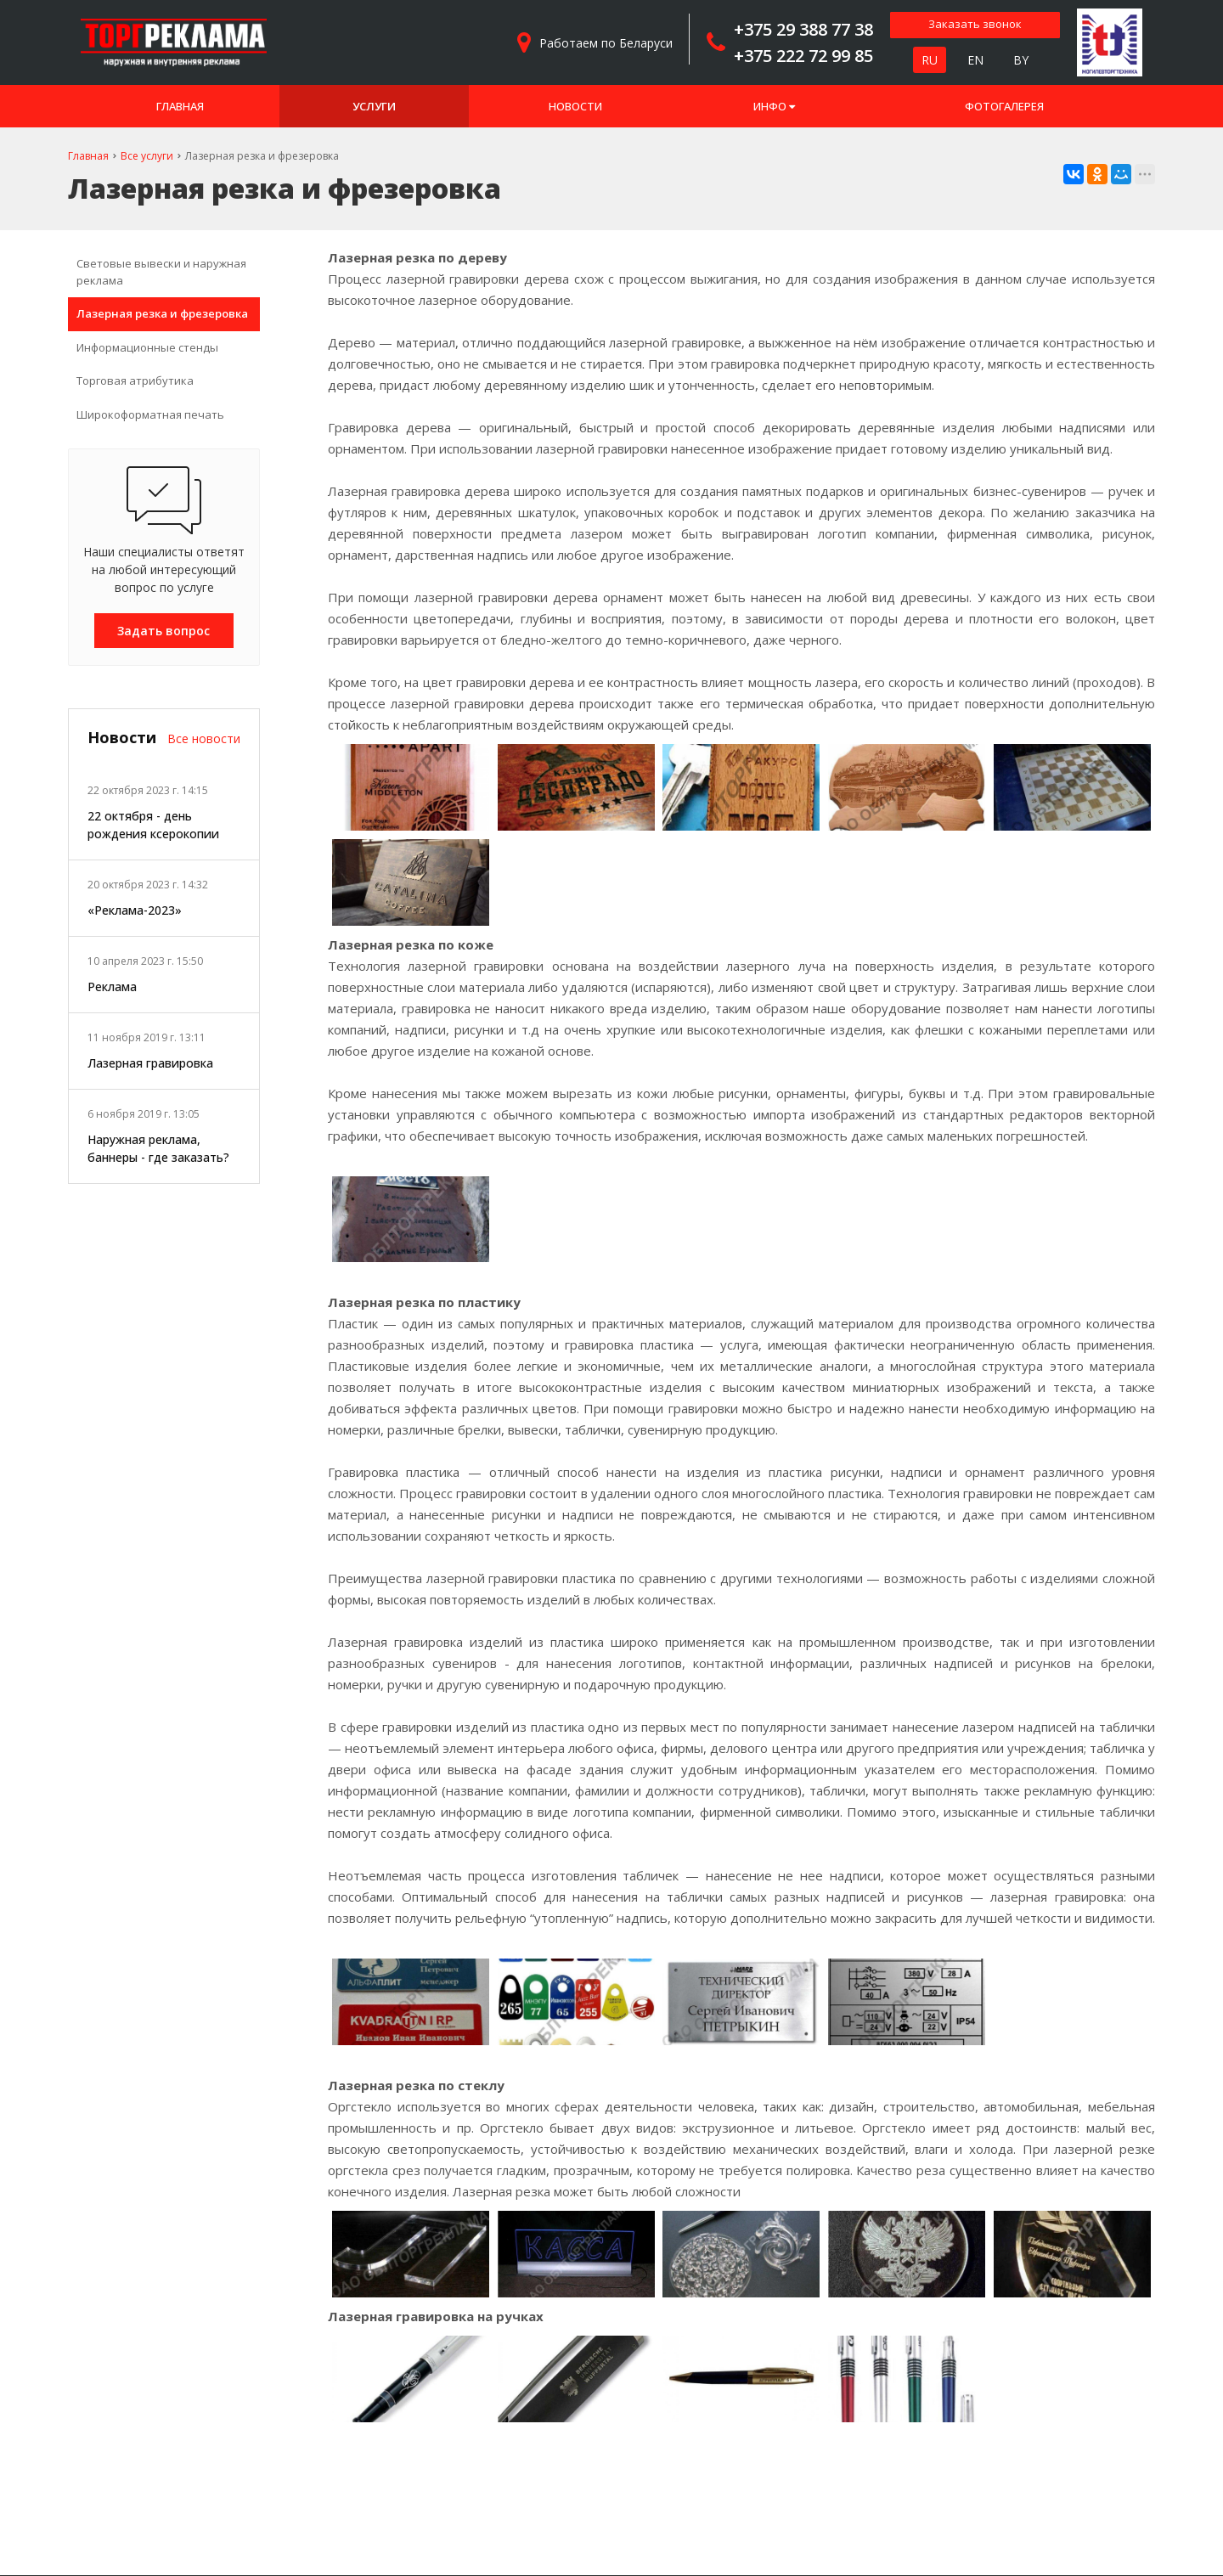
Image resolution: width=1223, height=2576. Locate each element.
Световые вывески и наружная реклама (161, 272)
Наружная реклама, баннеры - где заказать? (158, 1148)
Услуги (374, 106)
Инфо (774, 106)
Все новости (203, 738)
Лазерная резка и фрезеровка (162, 313)
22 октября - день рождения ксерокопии (153, 825)
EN (975, 60)
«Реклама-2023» (134, 910)
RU (929, 60)
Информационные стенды (147, 347)
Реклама (112, 986)
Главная (180, 106)
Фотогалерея (1004, 106)
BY (1021, 60)
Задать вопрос (163, 631)
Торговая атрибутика (135, 380)
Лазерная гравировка (150, 1063)
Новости (575, 106)
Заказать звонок (975, 23)
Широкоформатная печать (150, 414)
